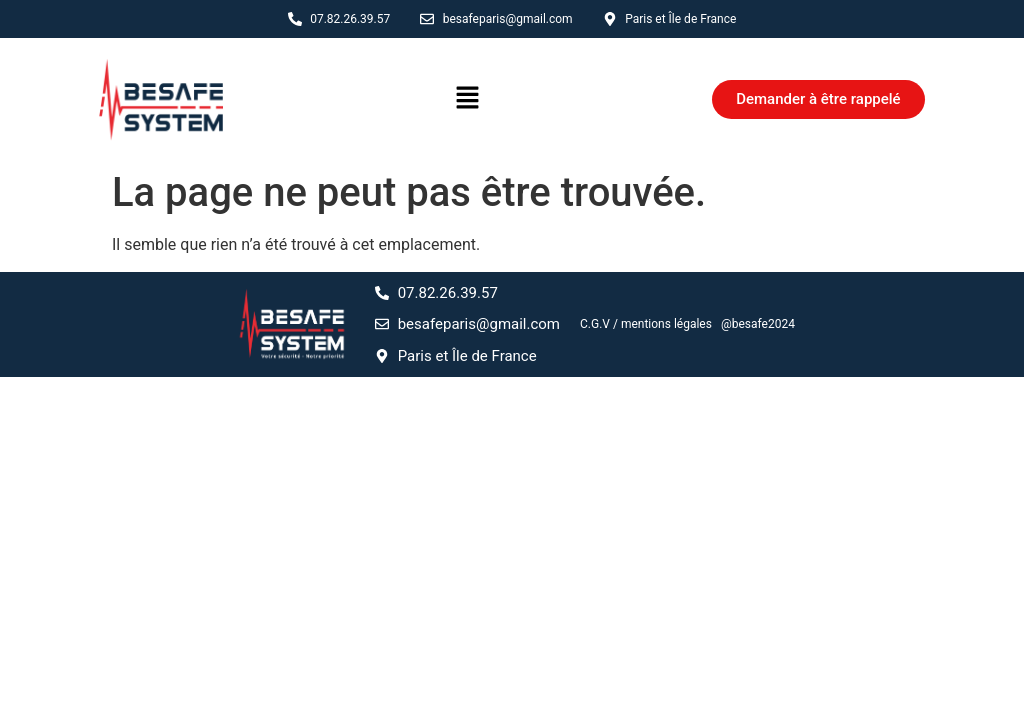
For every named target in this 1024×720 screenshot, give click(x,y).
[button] (467, 99)
